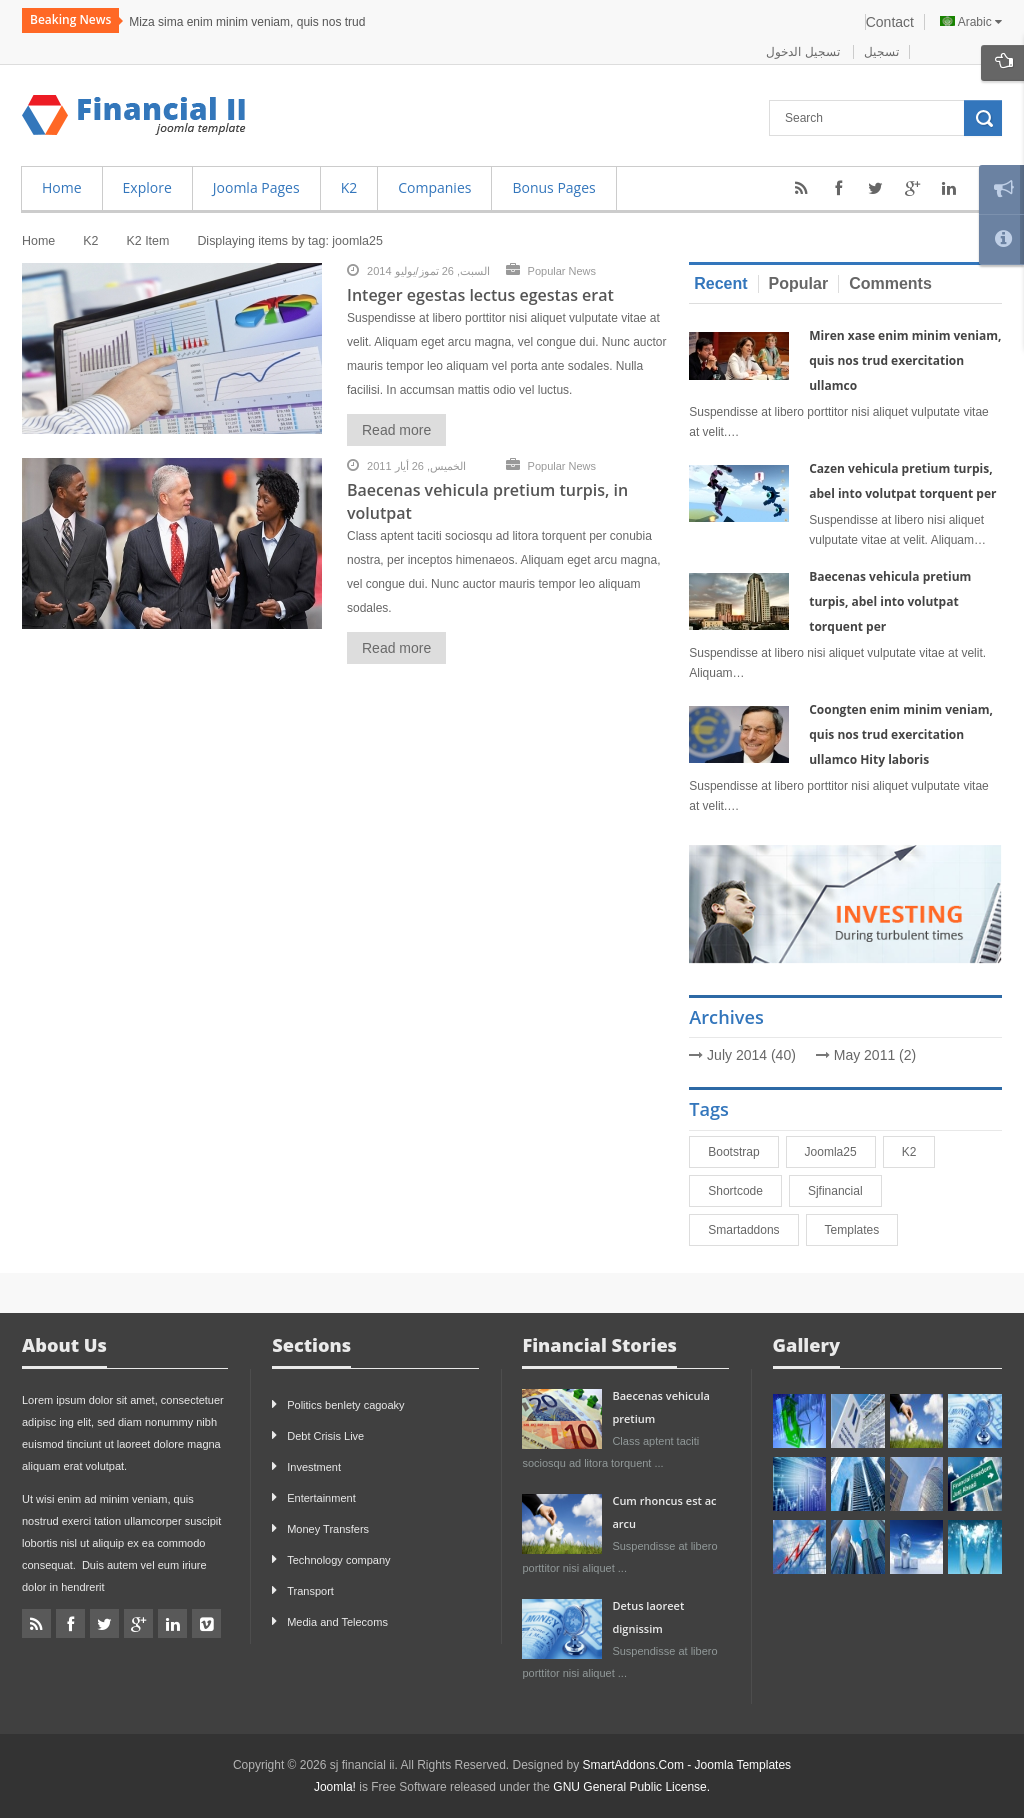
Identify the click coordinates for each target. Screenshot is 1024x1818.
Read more (396, 430)
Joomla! (335, 1787)
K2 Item (147, 241)
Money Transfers (328, 1529)
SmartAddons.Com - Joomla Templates (687, 1765)
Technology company (338, 1560)
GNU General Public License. (631, 1787)
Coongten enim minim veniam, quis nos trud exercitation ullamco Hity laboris (901, 734)
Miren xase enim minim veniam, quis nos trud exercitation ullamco (905, 360)
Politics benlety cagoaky (345, 1405)
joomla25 (840, 1152)
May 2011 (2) (875, 1055)
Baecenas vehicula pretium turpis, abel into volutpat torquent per (890, 601)
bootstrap (742, 1152)
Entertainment (321, 1498)
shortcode (744, 1191)
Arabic (971, 22)
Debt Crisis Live (325, 1436)
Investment (314, 1467)
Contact (890, 22)
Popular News (562, 271)
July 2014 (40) (751, 1055)
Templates (861, 1230)
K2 (918, 1152)
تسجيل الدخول (804, 52)
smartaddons (752, 1230)
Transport (310, 1591)
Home (38, 241)
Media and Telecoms (337, 1622)
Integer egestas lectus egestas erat (480, 295)
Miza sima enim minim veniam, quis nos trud (247, 22)
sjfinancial (844, 1191)
